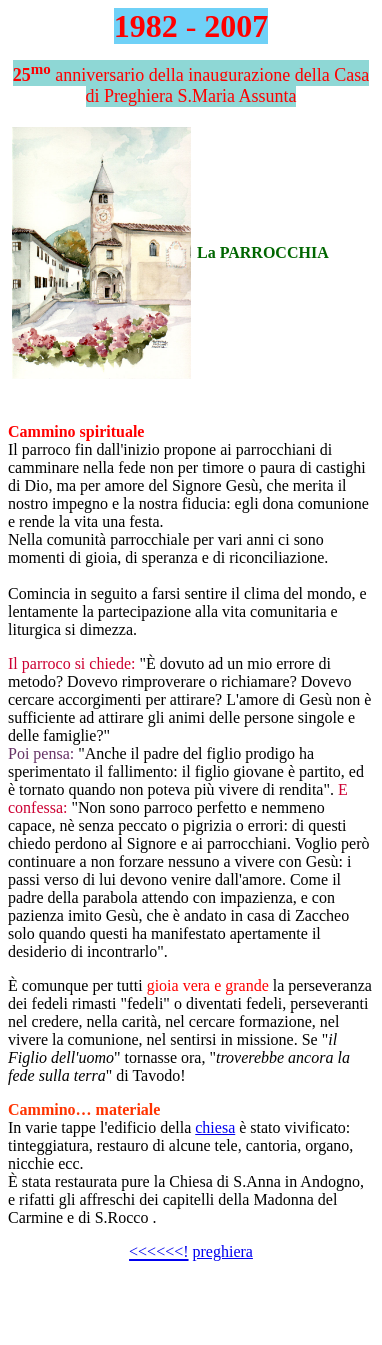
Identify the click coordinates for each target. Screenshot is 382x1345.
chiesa (215, 1127)
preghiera (223, 1251)
